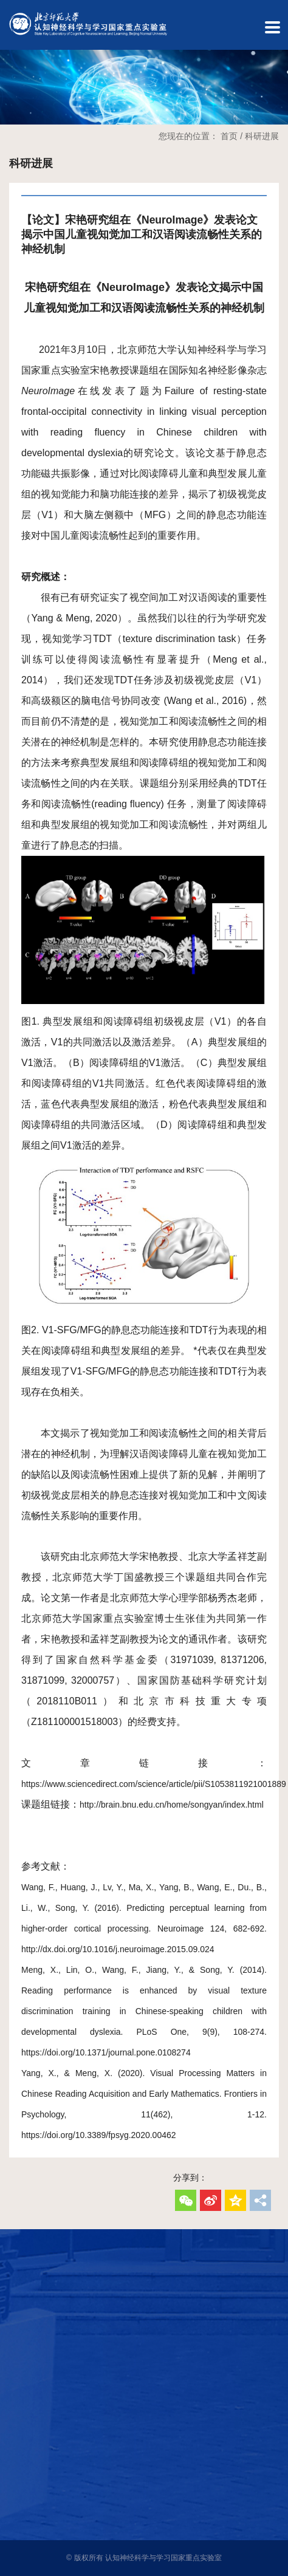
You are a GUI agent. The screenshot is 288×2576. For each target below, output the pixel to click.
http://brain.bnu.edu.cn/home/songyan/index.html (172, 1804)
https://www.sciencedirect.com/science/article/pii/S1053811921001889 (153, 1784)
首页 (229, 136)
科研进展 (262, 136)
